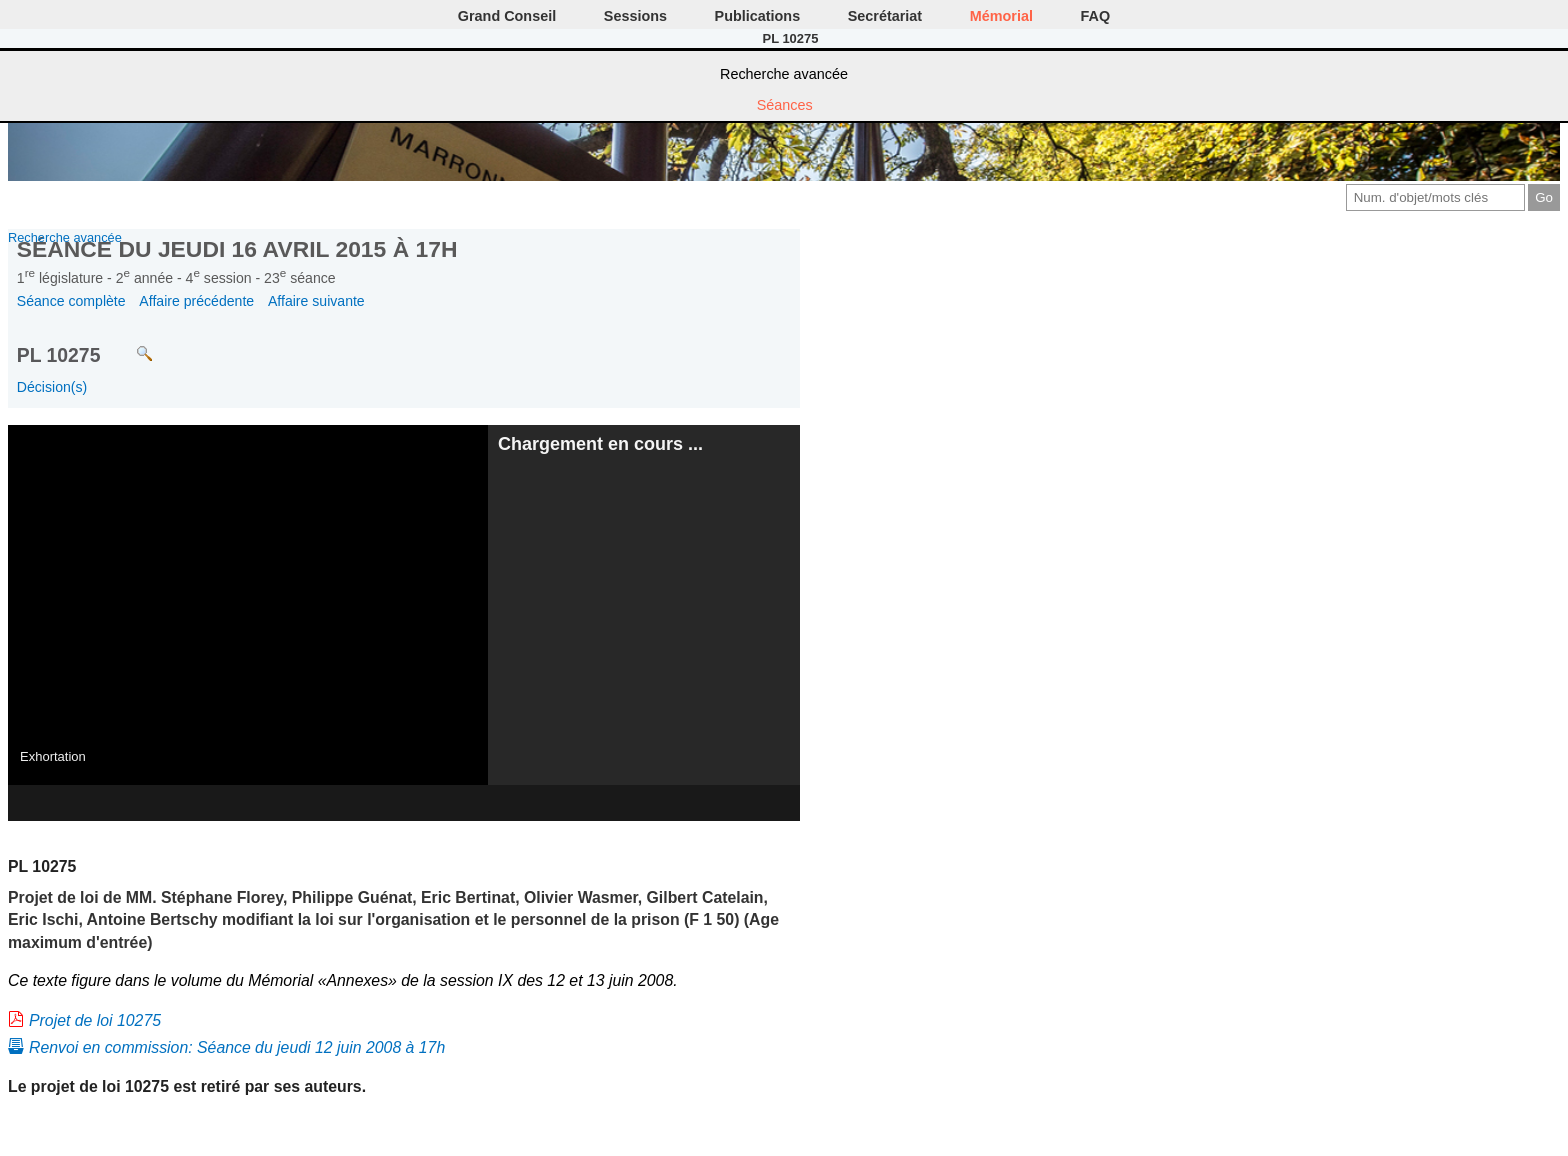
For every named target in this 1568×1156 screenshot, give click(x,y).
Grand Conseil (507, 16)
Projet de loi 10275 (95, 1020)
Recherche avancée (784, 74)
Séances (785, 105)
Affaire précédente (196, 301)
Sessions (635, 16)
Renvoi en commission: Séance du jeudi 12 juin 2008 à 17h (237, 1047)
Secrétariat (885, 16)
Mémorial (1001, 16)
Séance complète (71, 301)
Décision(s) (52, 387)
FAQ (1096, 16)
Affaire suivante (316, 301)
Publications (758, 16)
